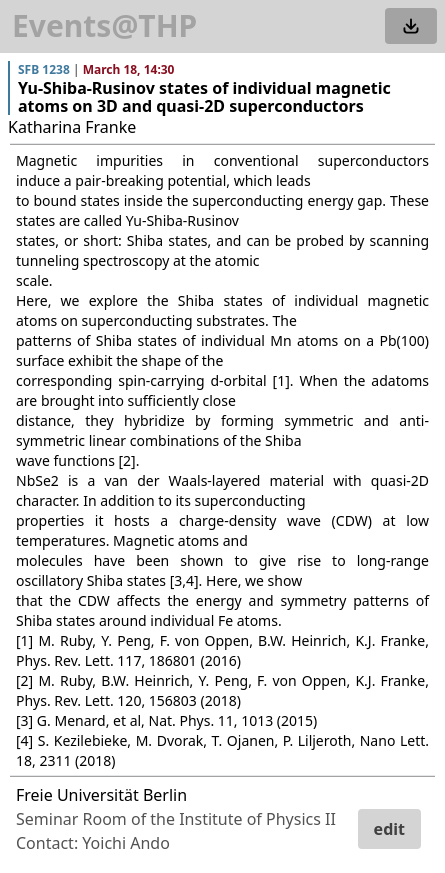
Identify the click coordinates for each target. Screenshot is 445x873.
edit (389, 829)
